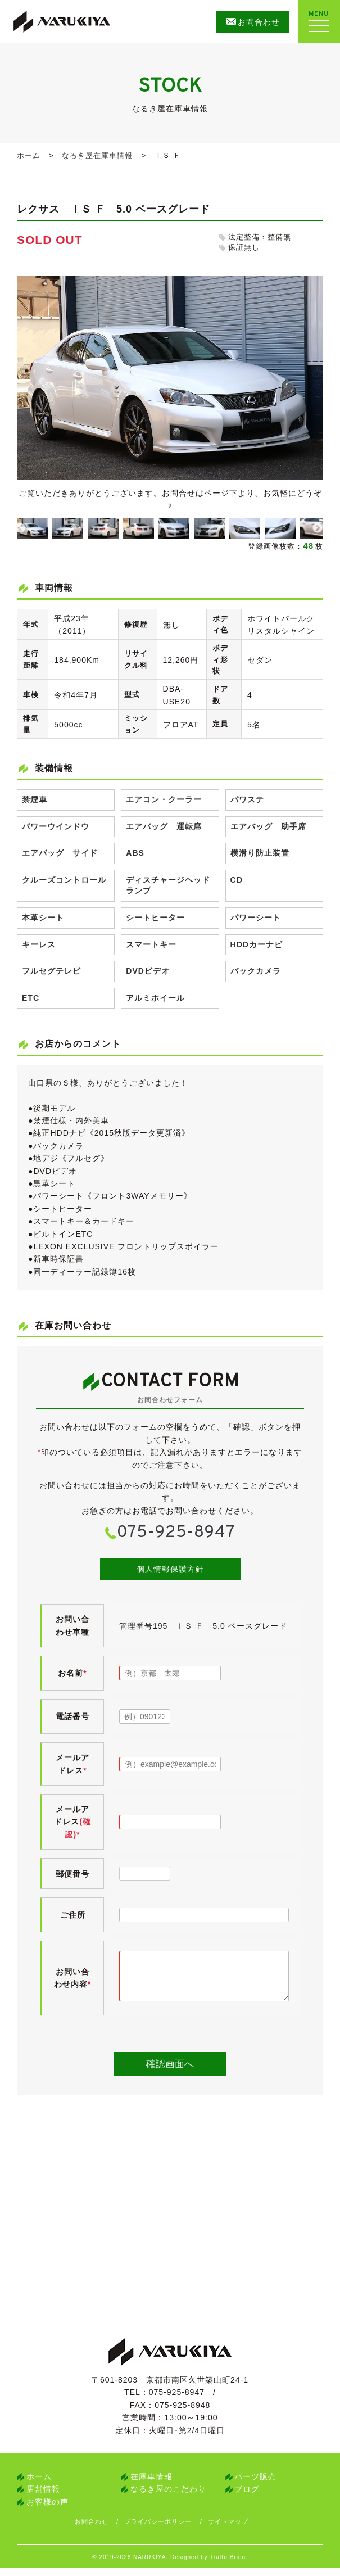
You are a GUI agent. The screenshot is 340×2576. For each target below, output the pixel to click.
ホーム (28, 155)
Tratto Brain (228, 2566)
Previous (20, 528)
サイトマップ (238, 2530)
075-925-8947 (176, 1532)
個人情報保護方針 (170, 1569)
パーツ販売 (255, 2484)
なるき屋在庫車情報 (97, 155)
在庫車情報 (151, 2484)
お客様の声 (47, 2510)
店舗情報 (43, 2497)
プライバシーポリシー (163, 2530)
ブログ (247, 2497)
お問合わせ (93, 2530)
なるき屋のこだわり (168, 2497)
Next (317, 528)
